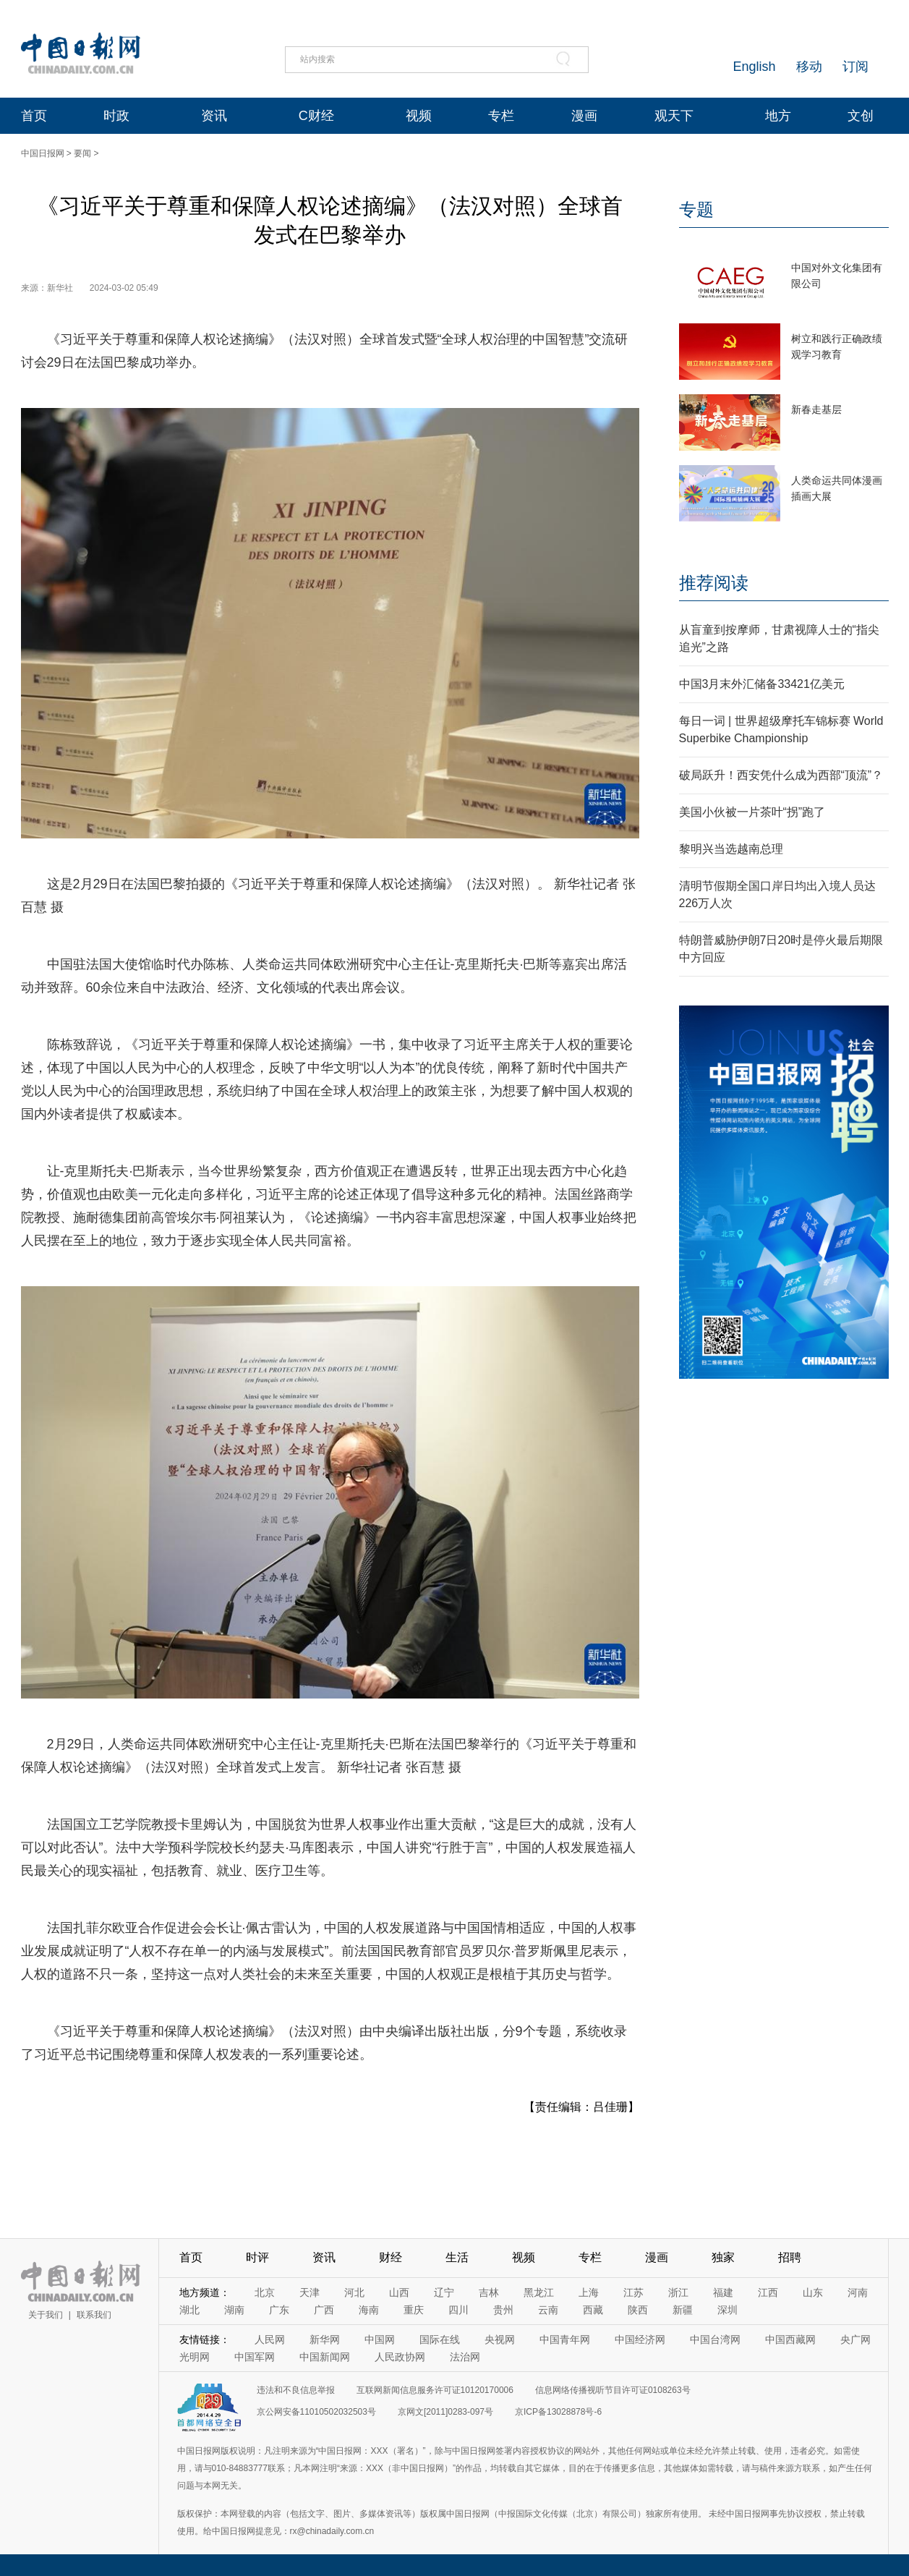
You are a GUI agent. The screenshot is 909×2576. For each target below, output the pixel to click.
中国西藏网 (790, 2339)
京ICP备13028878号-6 (558, 2412)
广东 (279, 2310)
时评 (257, 2257)
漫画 (584, 116)
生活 (457, 2257)
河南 (858, 2292)
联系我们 (94, 2315)
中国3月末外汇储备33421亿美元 (762, 684)
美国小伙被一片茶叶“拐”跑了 (752, 812)
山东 (813, 2292)
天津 (309, 2292)
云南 (548, 2310)
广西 (324, 2310)
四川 (458, 2310)
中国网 (379, 2339)
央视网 (500, 2339)
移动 (809, 66)
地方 (778, 116)
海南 (369, 2310)
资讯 (214, 116)
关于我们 (45, 2315)
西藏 (593, 2310)
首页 (34, 116)
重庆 (414, 2310)
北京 (265, 2292)
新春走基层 (816, 409)
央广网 (855, 2339)
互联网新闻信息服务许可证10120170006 (435, 2390)
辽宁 (444, 2292)
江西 (768, 2292)
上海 (589, 2292)
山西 (399, 2292)
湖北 (189, 2310)
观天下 (674, 116)
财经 (390, 2257)
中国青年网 (564, 2339)
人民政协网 (400, 2357)
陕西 (638, 2310)
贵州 (503, 2310)
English (754, 66)
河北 (354, 2292)
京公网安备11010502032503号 (316, 2412)
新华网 (325, 2339)
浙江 (678, 2292)
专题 (696, 209)
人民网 (270, 2339)
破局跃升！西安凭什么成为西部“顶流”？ (781, 775)
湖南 (234, 2310)
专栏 (501, 116)
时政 (116, 116)
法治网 (465, 2357)
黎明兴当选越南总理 (731, 849)
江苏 (633, 2292)
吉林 (489, 2292)
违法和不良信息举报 (296, 2390)
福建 (723, 2292)
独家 (723, 2257)
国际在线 (439, 2339)
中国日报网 (42, 153)
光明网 (194, 2357)
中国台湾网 (715, 2339)
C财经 (316, 116)
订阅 (855, 66)
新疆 (683, 2310)
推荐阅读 (713, 582)
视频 (419, 116)
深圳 (727, 2310)
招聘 (789, 2257)
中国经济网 (640, 2339)
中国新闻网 (324, 2357)
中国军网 (254, 2357)
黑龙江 (539, 2292)
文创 (861, 116)
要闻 (82, 153)
